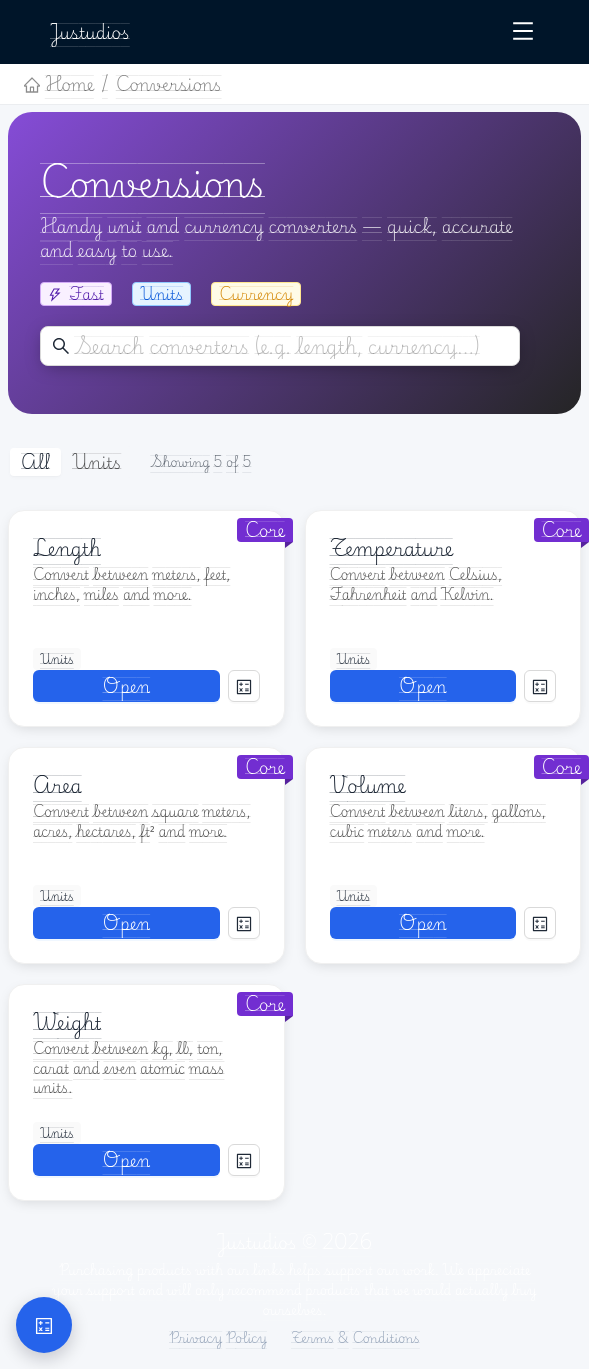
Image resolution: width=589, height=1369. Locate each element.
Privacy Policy (218, 1338)
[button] (44, 1325)
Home (59, 84)
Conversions (169, 84)
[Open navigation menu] (523, 32)
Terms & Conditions (355, 1338)
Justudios (90, 31)
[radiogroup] (71, 462)
